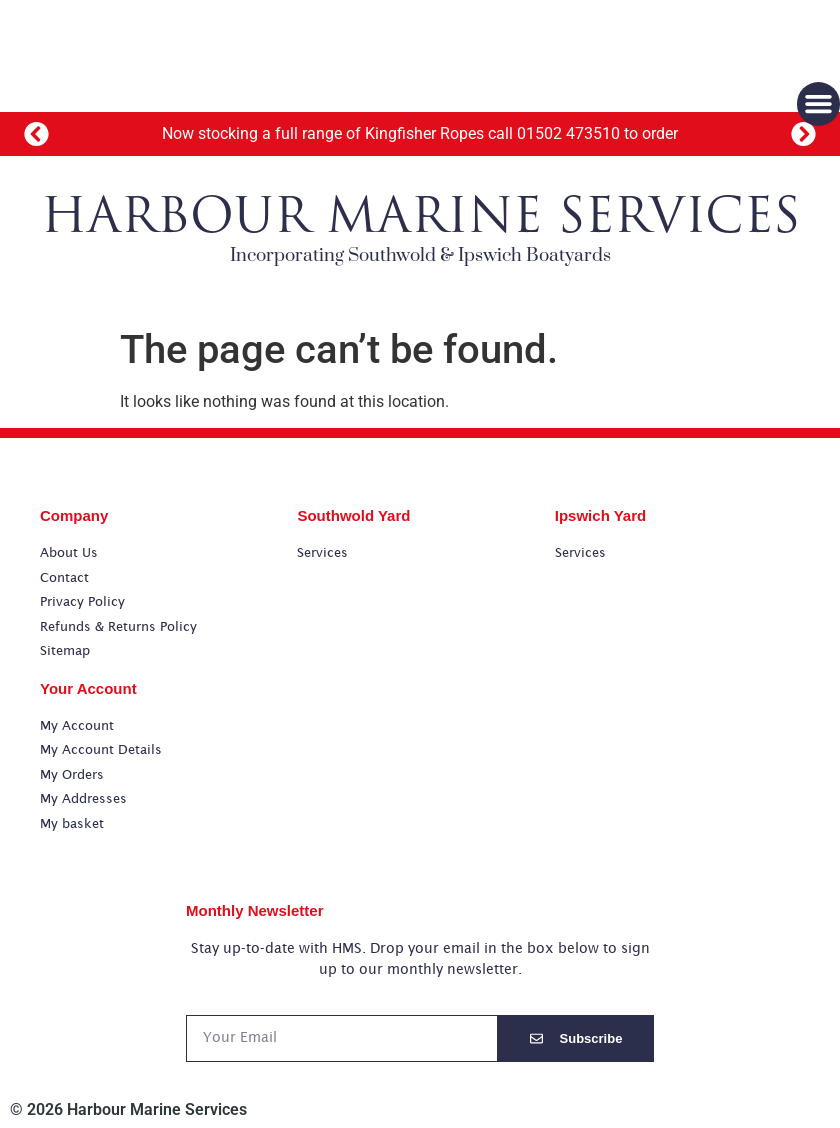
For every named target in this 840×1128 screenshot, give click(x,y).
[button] (37, 134)
